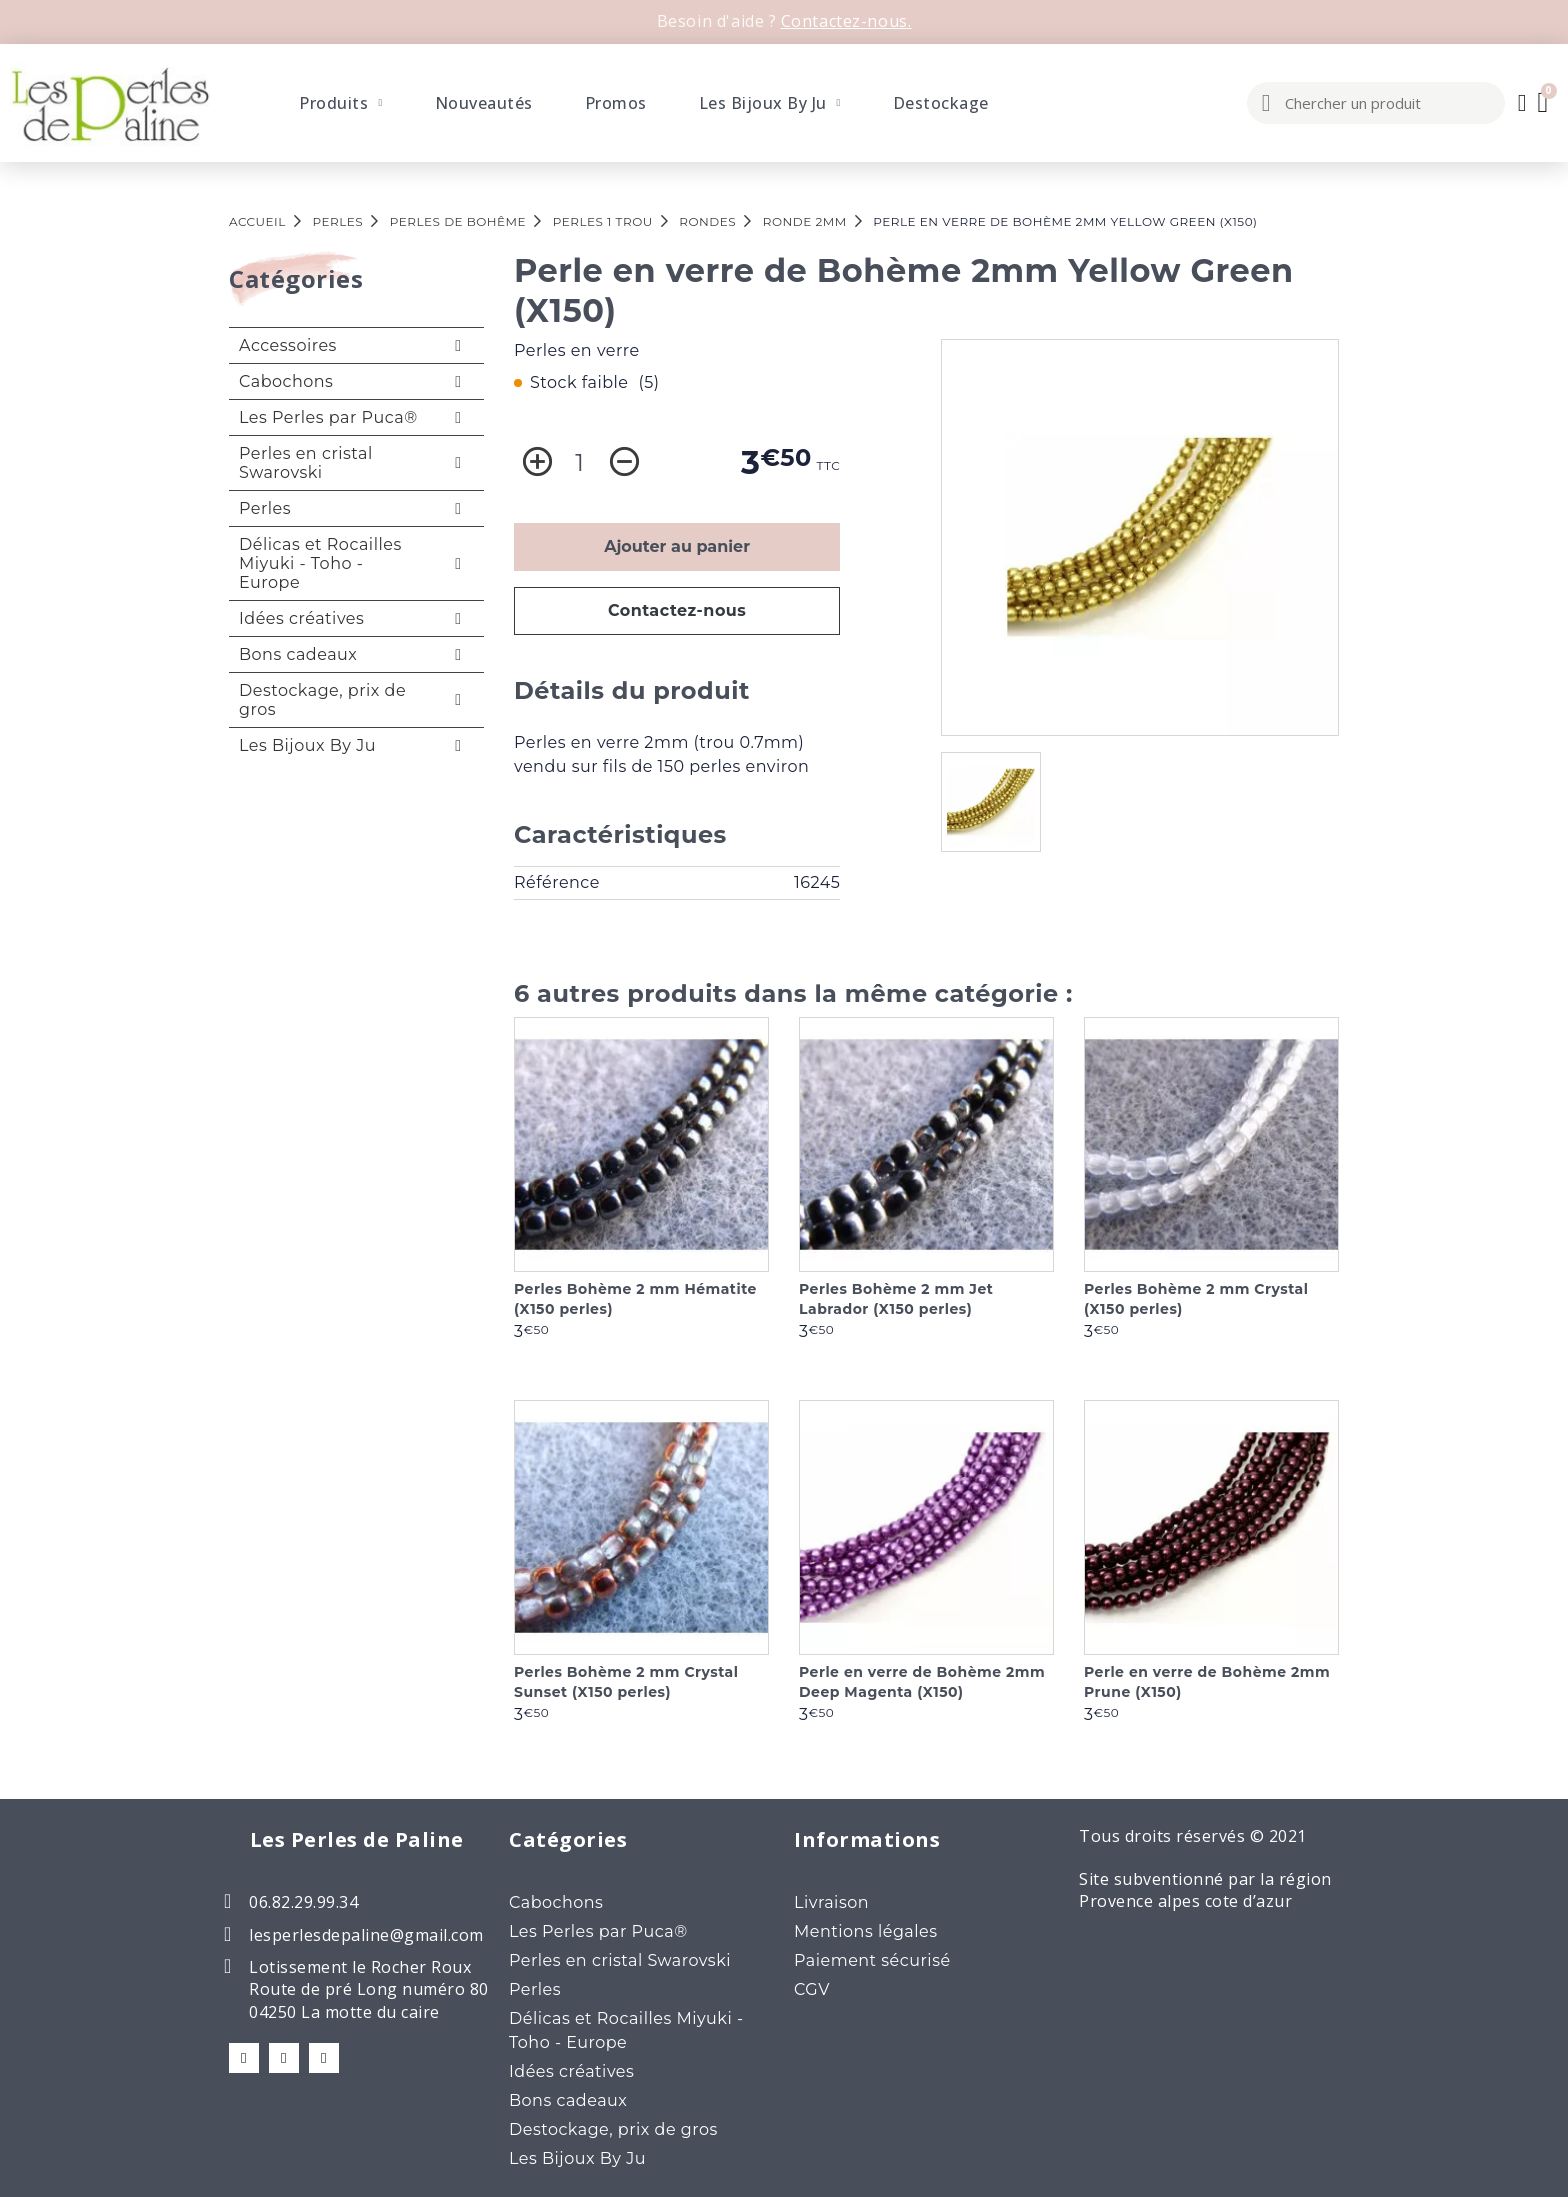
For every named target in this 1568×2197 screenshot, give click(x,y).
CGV (812, 1989)
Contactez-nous (677, 610)
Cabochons (286, 381)
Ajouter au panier (677, 546)
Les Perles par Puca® (328, 417)
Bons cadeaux (298, 654)
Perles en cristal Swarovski (306, 463)
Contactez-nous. (846, 21)
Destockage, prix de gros (322, 700)
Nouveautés (484, 103)
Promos (616, 103)
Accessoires (288, 345)
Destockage (941, 103)
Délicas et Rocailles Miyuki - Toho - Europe (320, 563)
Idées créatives (301, 618)
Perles (265, 508)
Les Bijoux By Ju (770, 103)
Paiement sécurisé (872, 1960)
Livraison (831, 1902)
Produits (340, 103)
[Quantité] (579, 463)
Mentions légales (866, 1931)
